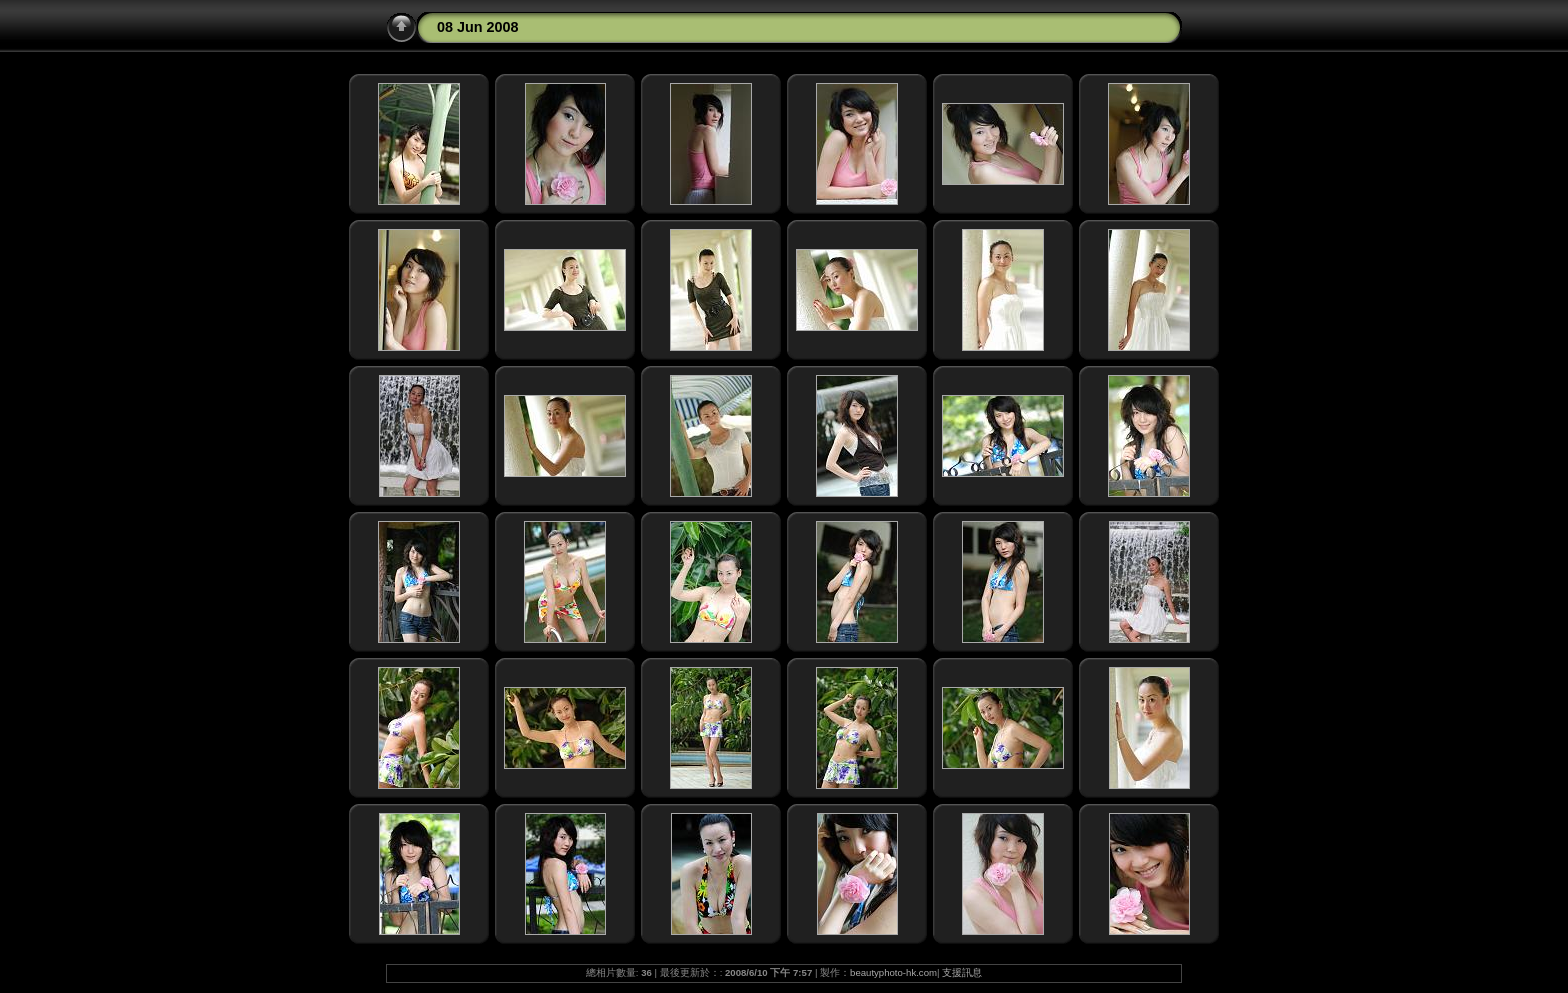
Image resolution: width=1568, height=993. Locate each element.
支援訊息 (962, 972)
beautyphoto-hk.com (893, 972)
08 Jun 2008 (478, 27)
